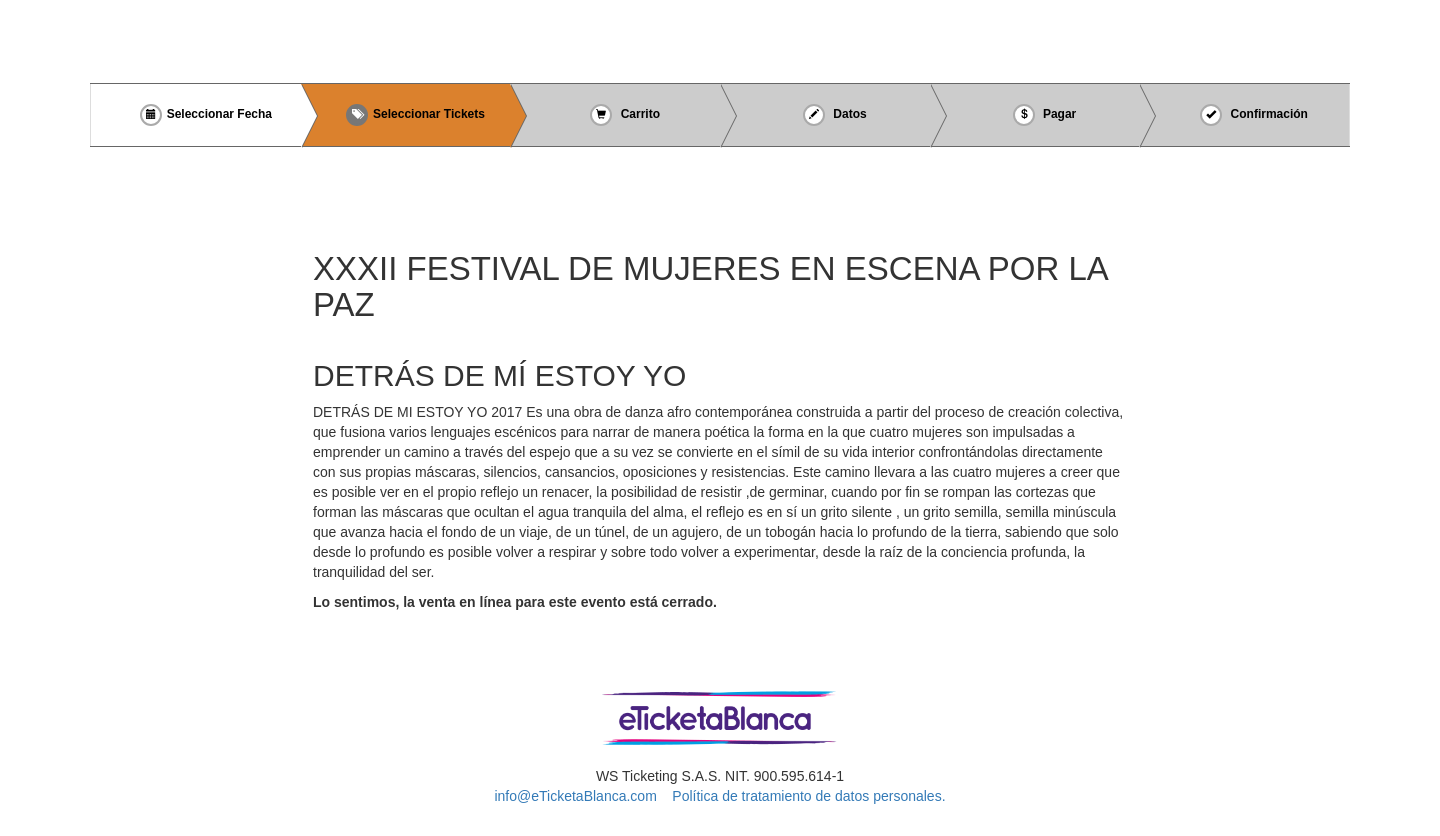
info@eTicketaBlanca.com (575, 796)
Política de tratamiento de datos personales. (808, 796)
